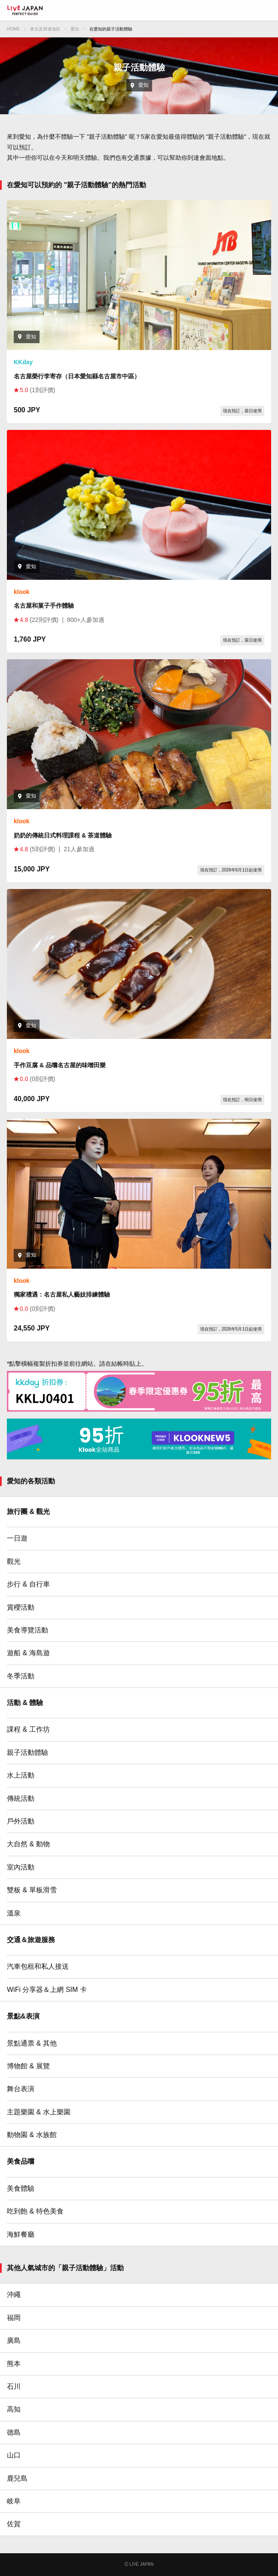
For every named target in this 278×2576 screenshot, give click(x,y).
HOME (13, 29)
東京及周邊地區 (45, 29)
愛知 (74, 29)
